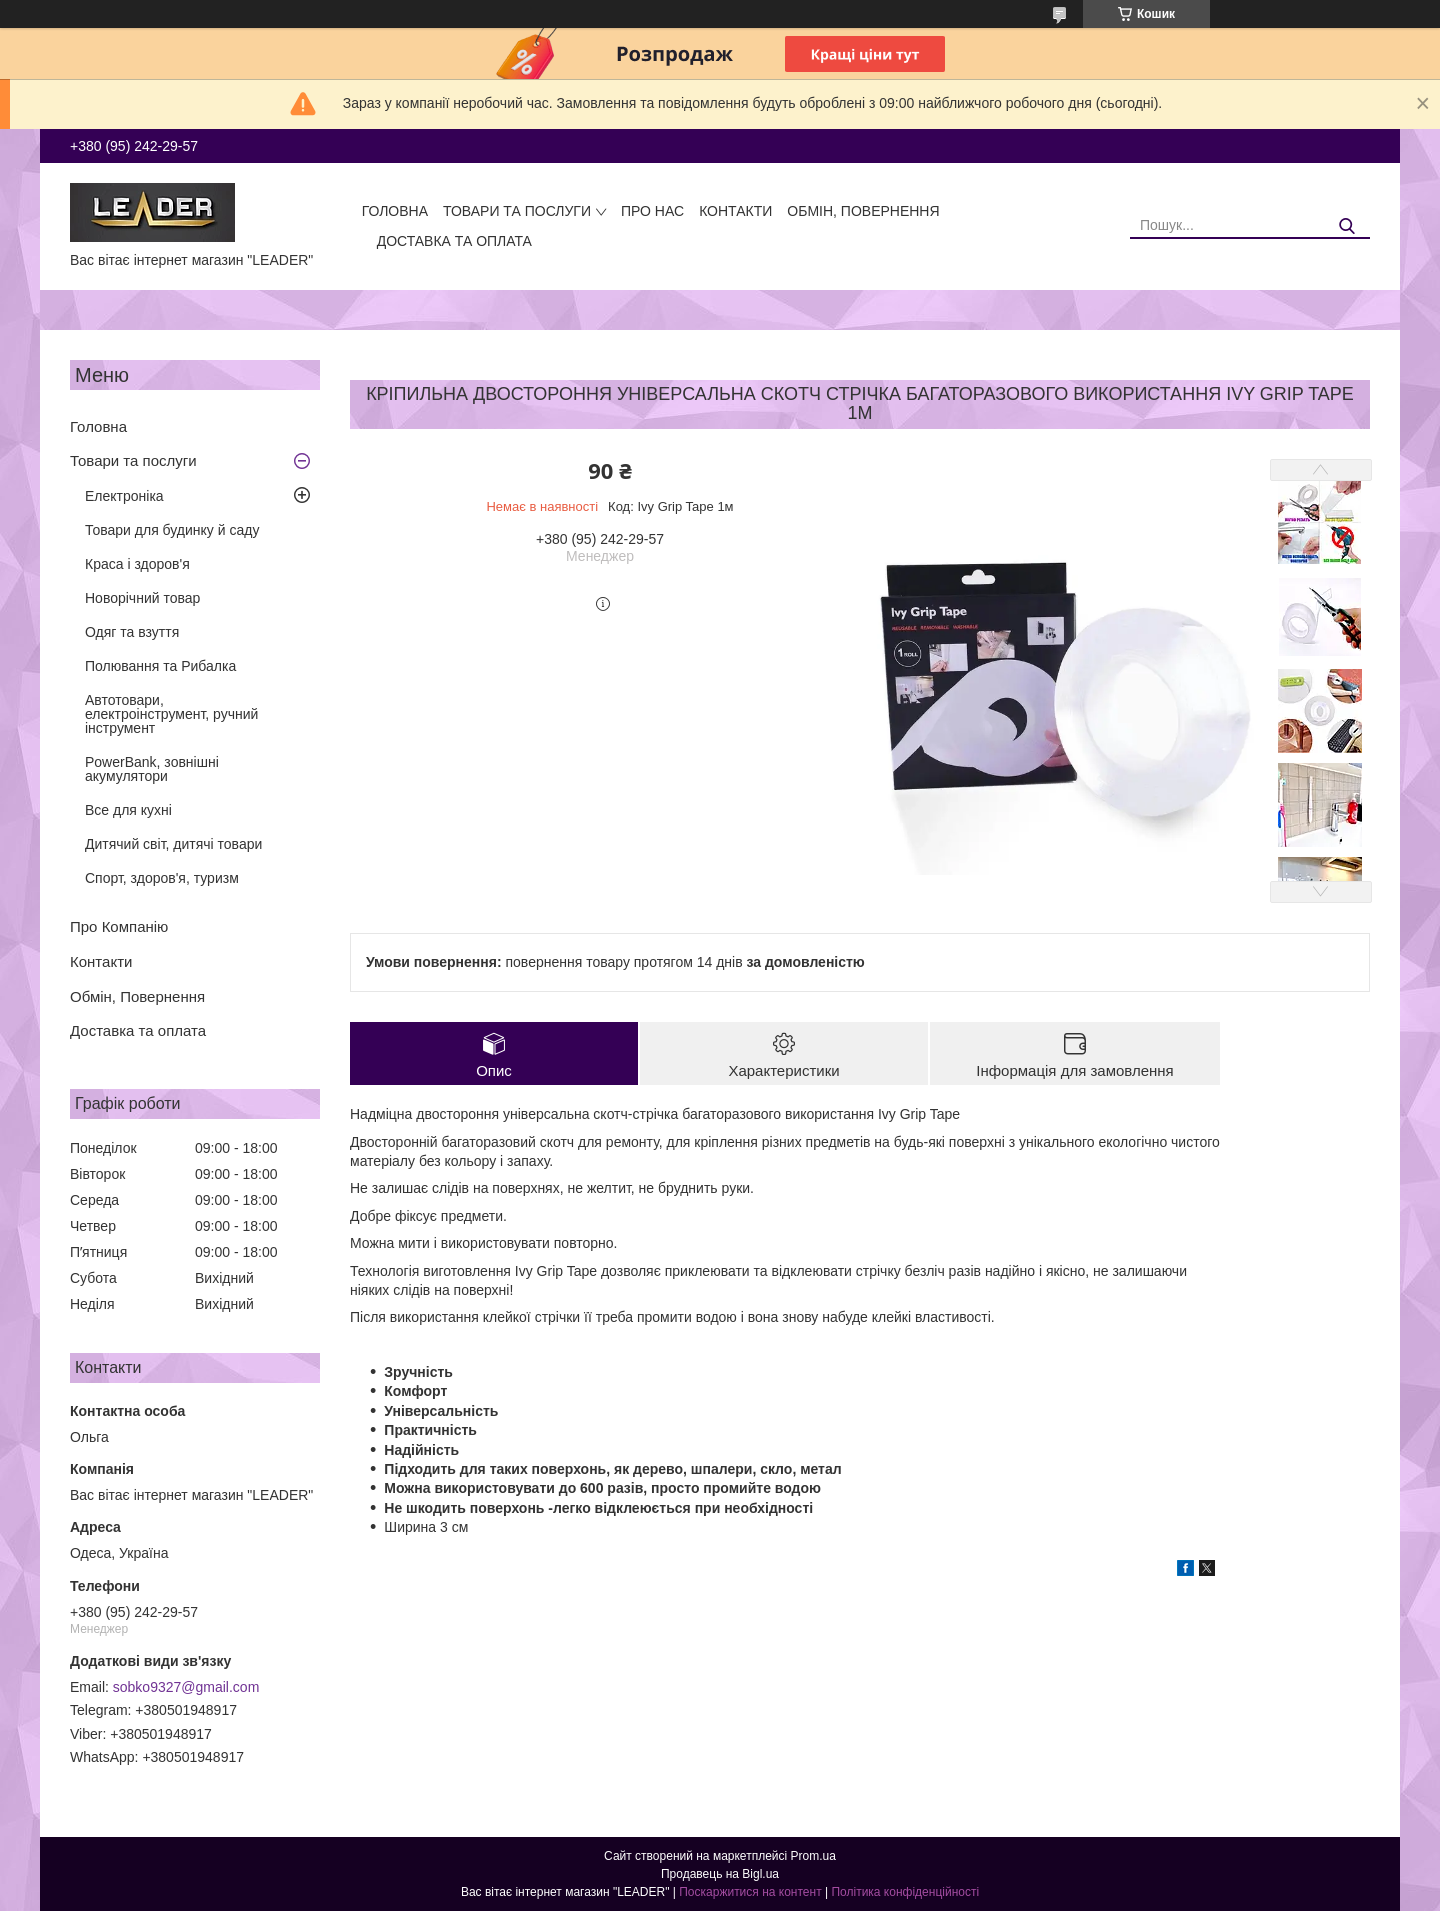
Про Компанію (119, 926)
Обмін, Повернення (863, 211)
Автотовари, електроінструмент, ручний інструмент (171, 714)
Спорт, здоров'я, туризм (162, 878)
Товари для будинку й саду (172, 530)
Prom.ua (813, 1856)
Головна (395, 211)
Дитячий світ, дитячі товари (173, 844)
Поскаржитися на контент (750, 1892)
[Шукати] (1347, 226)
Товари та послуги (517, 211)
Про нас (652, 211)
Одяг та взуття (132, 632)
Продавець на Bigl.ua (720, 1874)
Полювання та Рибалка (160, 666)
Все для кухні (128, 810)
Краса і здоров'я (137, 564)
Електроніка (124, 496)
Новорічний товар (142, 598)
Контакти (735, 211)
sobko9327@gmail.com (186, 1687)
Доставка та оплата (454, 241)
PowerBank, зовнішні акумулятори (152, 769)
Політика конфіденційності (905, 1892)
